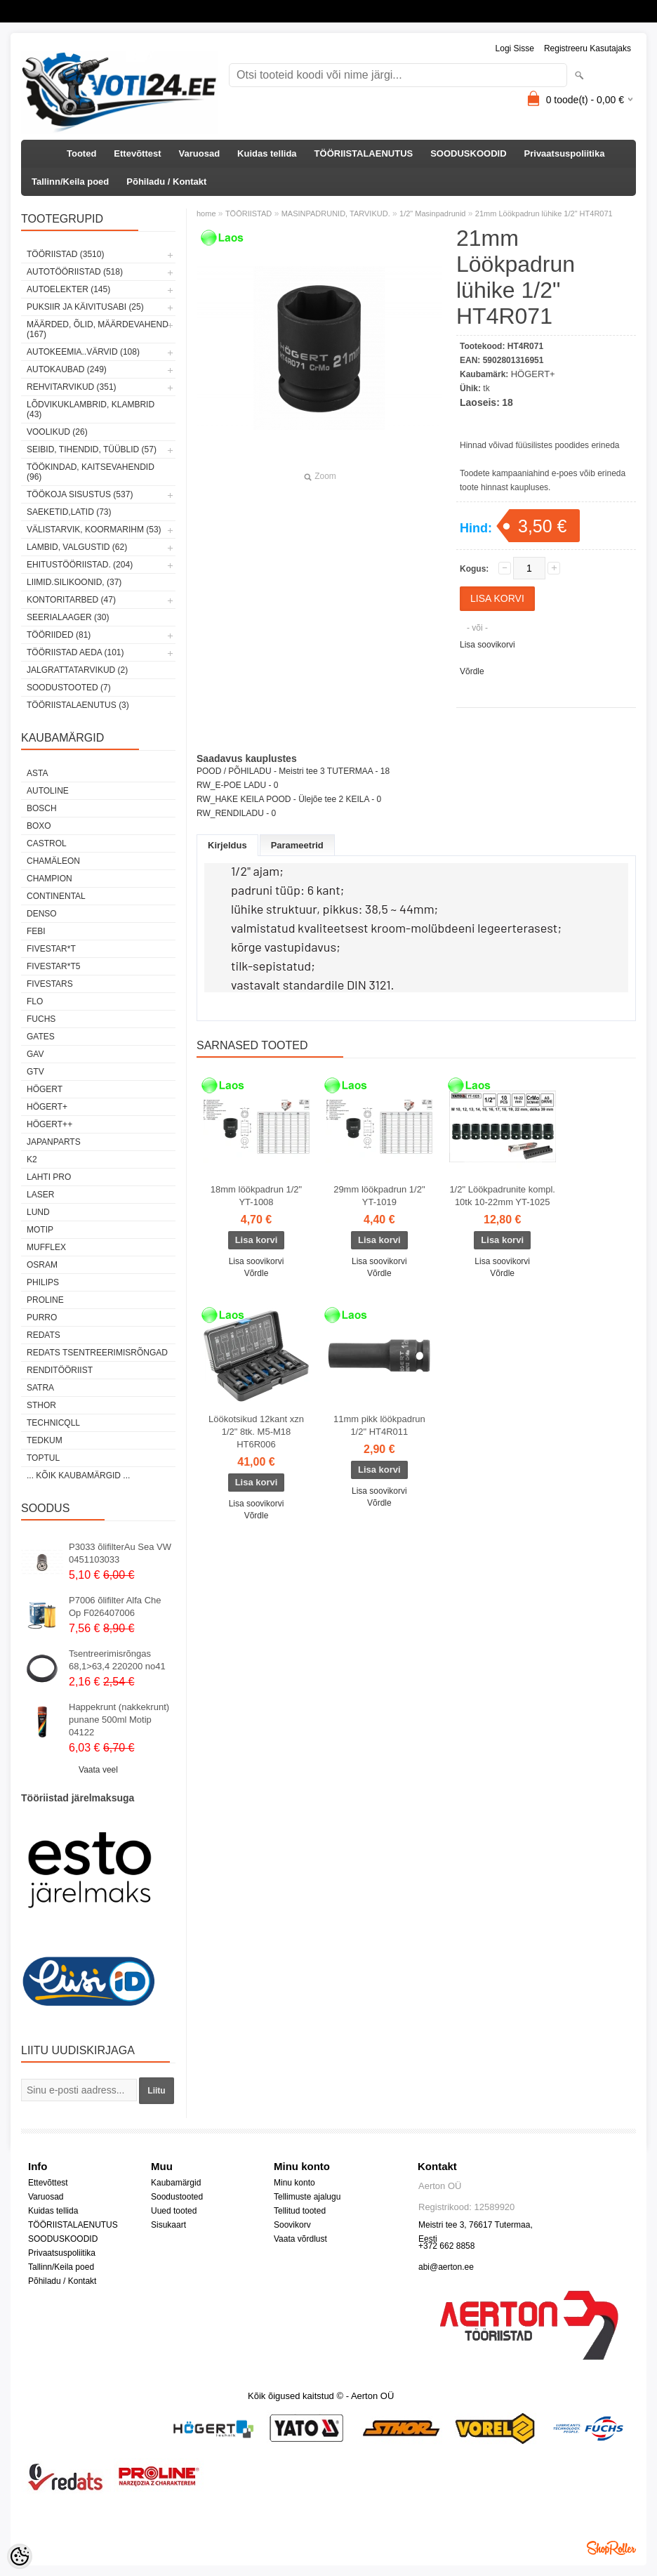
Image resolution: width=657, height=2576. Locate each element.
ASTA (37, 773)
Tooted (81, 153)
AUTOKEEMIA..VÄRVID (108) (83, 352)
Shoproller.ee (611, 2548)
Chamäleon (53, 861)
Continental (56, 896)
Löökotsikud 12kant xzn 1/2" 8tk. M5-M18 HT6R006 (256, 1432)
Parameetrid (297, 845)
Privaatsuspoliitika (564, 153)
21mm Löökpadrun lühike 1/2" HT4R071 (544, 213)
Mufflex (46, 1247)
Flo (35, 1001)
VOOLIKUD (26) (57, 432)
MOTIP (40, 1230)
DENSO (42, 914)
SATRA (40, 1388)
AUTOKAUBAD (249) (67, 369)
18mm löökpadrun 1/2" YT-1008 (256, 1195)
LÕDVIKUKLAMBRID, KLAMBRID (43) (90, 409)
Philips (43, 1282)
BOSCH (42, 808)
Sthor (41, 1405)
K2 (32, 1159)
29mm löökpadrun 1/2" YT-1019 (379, 1195)
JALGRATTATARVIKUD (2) (77, 670)
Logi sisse (515, 48)
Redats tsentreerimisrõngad (97, 1353)
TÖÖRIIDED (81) (59, 635)
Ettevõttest (137, 153)
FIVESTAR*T (51, 949)
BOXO (39, 826)
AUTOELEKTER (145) (68, 289)
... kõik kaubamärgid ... (78, 1475)
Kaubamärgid (176, 2183)
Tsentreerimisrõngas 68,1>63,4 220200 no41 (117, 1659)
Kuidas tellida (267, 153)
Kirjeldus (227, 845)
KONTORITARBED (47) (71, 600)
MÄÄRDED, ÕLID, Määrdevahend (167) (97, 329)
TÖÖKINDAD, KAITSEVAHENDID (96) (90, 472)
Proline (45, 1300)
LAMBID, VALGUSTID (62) (77, 547)
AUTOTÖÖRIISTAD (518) (75, 272)
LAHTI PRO (49, 1177)
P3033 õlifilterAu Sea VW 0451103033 (120, 1553)
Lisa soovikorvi (487, 645)
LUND (38, 1212)
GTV (35, 1072)
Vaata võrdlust (300, 2239)
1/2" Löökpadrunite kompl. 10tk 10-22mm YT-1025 (502, 1195)
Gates (41, 1036)
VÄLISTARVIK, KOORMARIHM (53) (94, 529)
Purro (42, 1317)
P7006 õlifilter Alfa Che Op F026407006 (115, 1606)
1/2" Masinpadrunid (432, 213)
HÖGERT (44, 1089)
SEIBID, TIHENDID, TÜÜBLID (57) (92, 449)
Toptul (43, 1458)
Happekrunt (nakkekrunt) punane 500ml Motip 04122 (119, 1719)
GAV (35, 1054)
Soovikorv (292, 2225)
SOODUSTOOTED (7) (69, 687)
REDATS (43, 1335)
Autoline (48, 791)
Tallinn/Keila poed (70, 181)
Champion (49, 878)
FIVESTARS (50, 984)
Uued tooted (174, 2211)
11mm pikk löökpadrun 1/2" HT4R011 (379, 1425)
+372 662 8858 (446, 2246)
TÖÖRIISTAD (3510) (65, 254)
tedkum (44, 1440)
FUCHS (41, 1019)
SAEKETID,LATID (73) (69, 512)
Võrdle (472, 671)
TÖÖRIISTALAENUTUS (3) (78, 705)
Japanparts (54, 1142)
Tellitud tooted (300, 2211)
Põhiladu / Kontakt (166, 181)
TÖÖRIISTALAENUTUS (363, 153)
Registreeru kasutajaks (587, 48)
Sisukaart (168, 2225)
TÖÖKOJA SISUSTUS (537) (80, 494)
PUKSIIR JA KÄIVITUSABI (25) (85, 307)
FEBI (36, 931)
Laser (40, 1195)
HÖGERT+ (47, 1107)
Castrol (47, 843)
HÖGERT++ (49, 1124)
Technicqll (53, 1423)
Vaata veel (98, 1770)
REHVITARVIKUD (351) (72, 387)
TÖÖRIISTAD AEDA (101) (75, 652)
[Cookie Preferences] (19, 2556)
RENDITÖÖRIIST (60, 1370)
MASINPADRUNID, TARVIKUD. (335, 213)
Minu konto (294, 2183)
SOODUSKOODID (468, 153)
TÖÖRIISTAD (248, 213)
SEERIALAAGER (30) (68, 617)
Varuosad (199, 153)
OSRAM (42, 1265)
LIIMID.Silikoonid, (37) (74, 582)
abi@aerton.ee (446, 2267)
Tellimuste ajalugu (307, 2197)
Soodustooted (177, 2197)
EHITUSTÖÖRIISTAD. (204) (80, 565)
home (206, 213)
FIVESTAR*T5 (53, 966)
